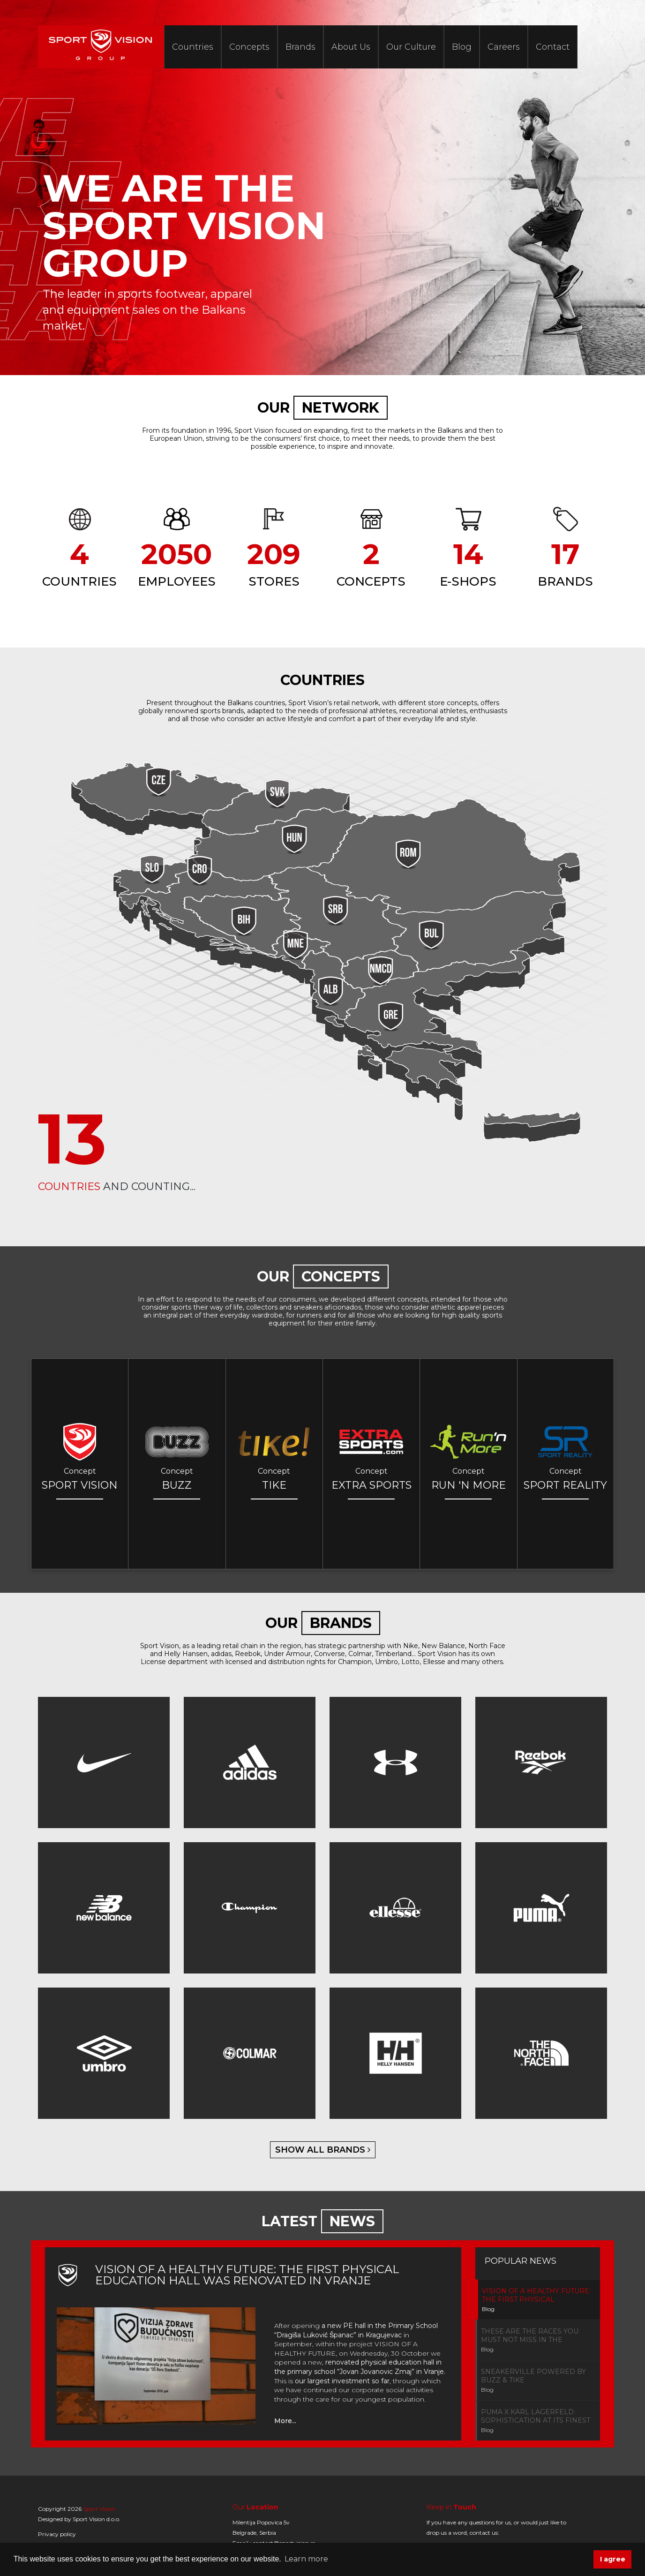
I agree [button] (612, 2559)
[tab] (537, 2299)
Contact (553, 47)
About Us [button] (350, 47)
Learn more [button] (306, 2558)
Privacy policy (57, 2534)
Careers (504, 47)
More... (285, 2421)
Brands (300, 47)
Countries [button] (192, 47)
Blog (462, 47)
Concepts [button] (249, 47)
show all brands (322, 2150)
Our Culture (411, 47)
